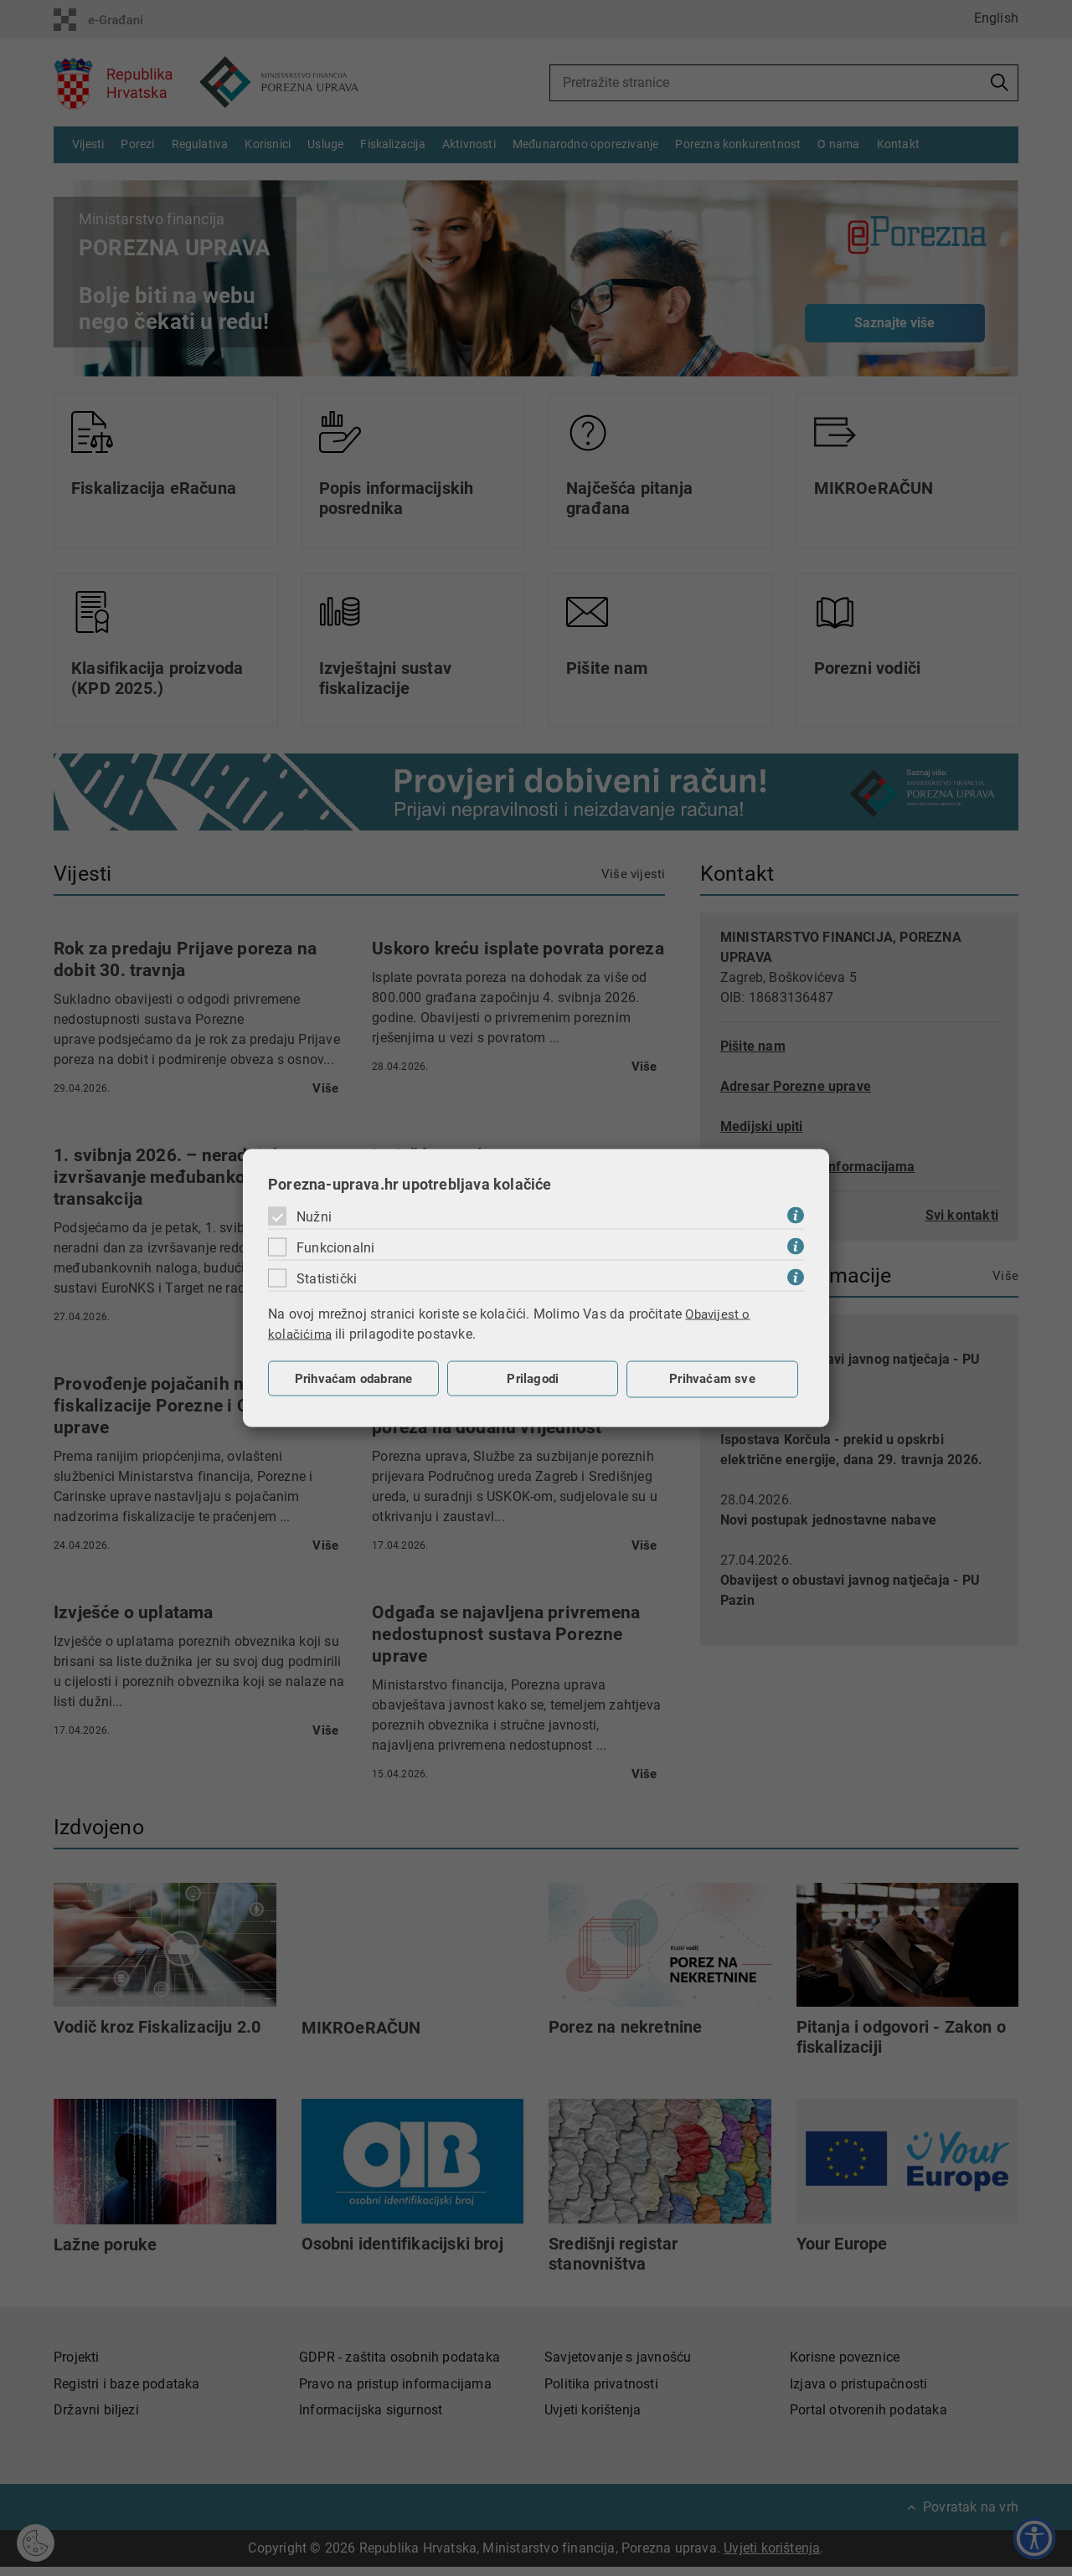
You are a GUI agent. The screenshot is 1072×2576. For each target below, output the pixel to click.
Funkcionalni (335, 1247)
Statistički (326, 1278)
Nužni (314, 1216)
